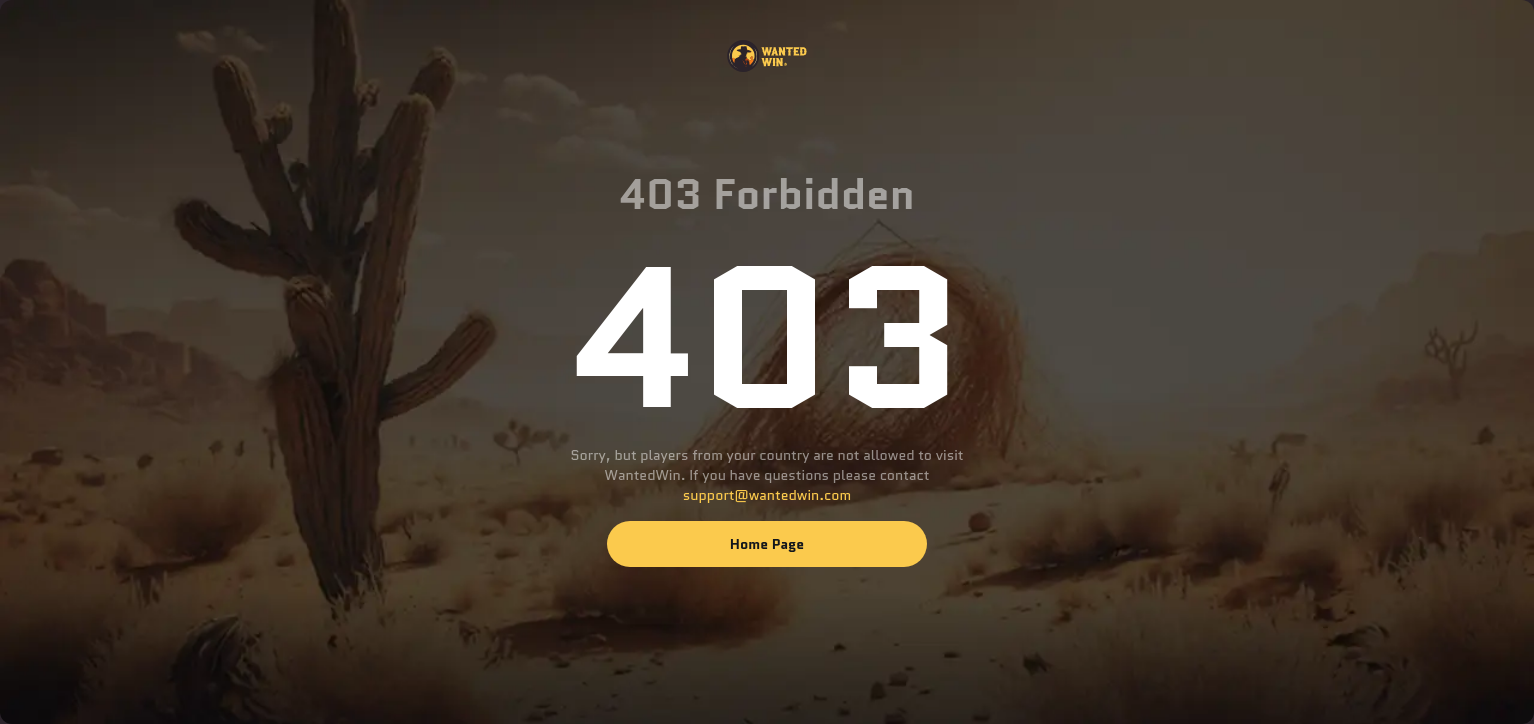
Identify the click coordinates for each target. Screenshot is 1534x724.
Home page (767, 544)
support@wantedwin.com (767, 495)
